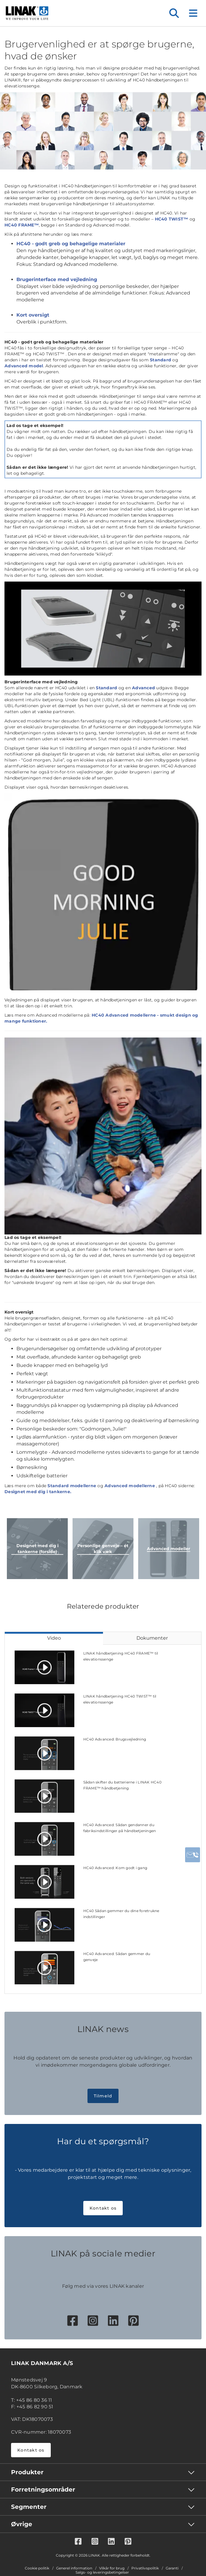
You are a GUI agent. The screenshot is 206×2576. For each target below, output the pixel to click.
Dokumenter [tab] (152, 1638)
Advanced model (23, 366)
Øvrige (21, 2524)
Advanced (143, 687)
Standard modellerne (72, 1485)
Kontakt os (103, 2208)
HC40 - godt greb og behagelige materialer (70, 243)
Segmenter (29, 2506)
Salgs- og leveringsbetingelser (102, 2572)
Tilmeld (103, 2096)
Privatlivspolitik (145, 2568)
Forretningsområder (43, 2489)
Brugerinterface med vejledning (56, 279)
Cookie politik (37, 2568)
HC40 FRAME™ (21, 225)
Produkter (27, 2472)
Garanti (172, 2568)
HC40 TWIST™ (171, 219)
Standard (160, 360)
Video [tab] (54, 1638)
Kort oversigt (32, 315)
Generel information (74, 2568)
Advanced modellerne (130, 1485)
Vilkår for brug (111, 2568)
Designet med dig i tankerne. (37, 1491)
